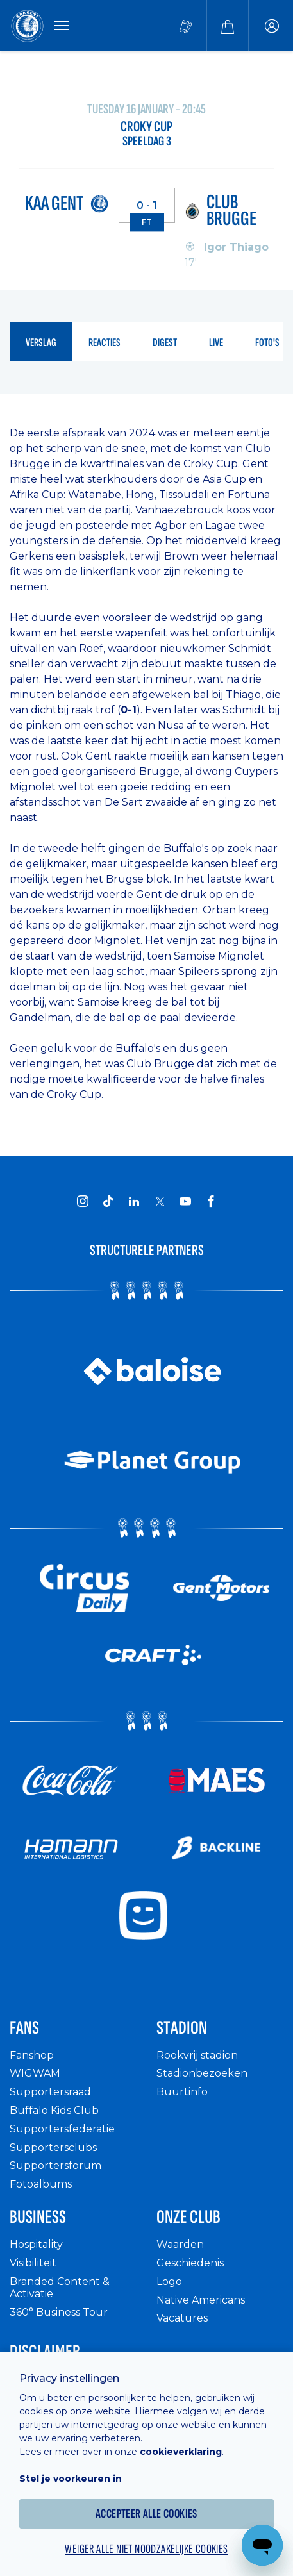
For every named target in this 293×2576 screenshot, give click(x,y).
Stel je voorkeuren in (70, 2478)
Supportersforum (55, 2165)
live (216, 342)
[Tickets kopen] (185, 25)
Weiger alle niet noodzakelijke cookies (146, 2549)
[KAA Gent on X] (159, 1201)
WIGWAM (35, 2073)
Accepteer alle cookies (146, 2514)
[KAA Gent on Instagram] (82, 1201)
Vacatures (182, 2318)
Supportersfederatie (62, 2129)
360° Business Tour (59, 2312)
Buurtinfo (182, 2092)
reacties (104, 342)
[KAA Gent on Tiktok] (108, 1201)
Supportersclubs (53, 2147)
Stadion (181, 2028)
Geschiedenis (190, 2263)
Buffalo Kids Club (54, 2110)
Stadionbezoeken (201, 2073)
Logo (169, 2281)
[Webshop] (227, 25)
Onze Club (188, 2217)
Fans (24, 2028)
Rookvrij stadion (197, 2055)
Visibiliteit (33, 2263)
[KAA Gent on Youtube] (185, 1201)
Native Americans (200, 2300)
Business (38, 2217)
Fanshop (32, 2055)
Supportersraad (50, 2092)
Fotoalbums (41, 2184)
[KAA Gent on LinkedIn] (134, 1201)
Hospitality (36, 2244)
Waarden (180, 2244)
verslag (41, 342)
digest (165, 342)
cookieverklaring (181, 2451)
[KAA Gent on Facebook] (211, 1201)
